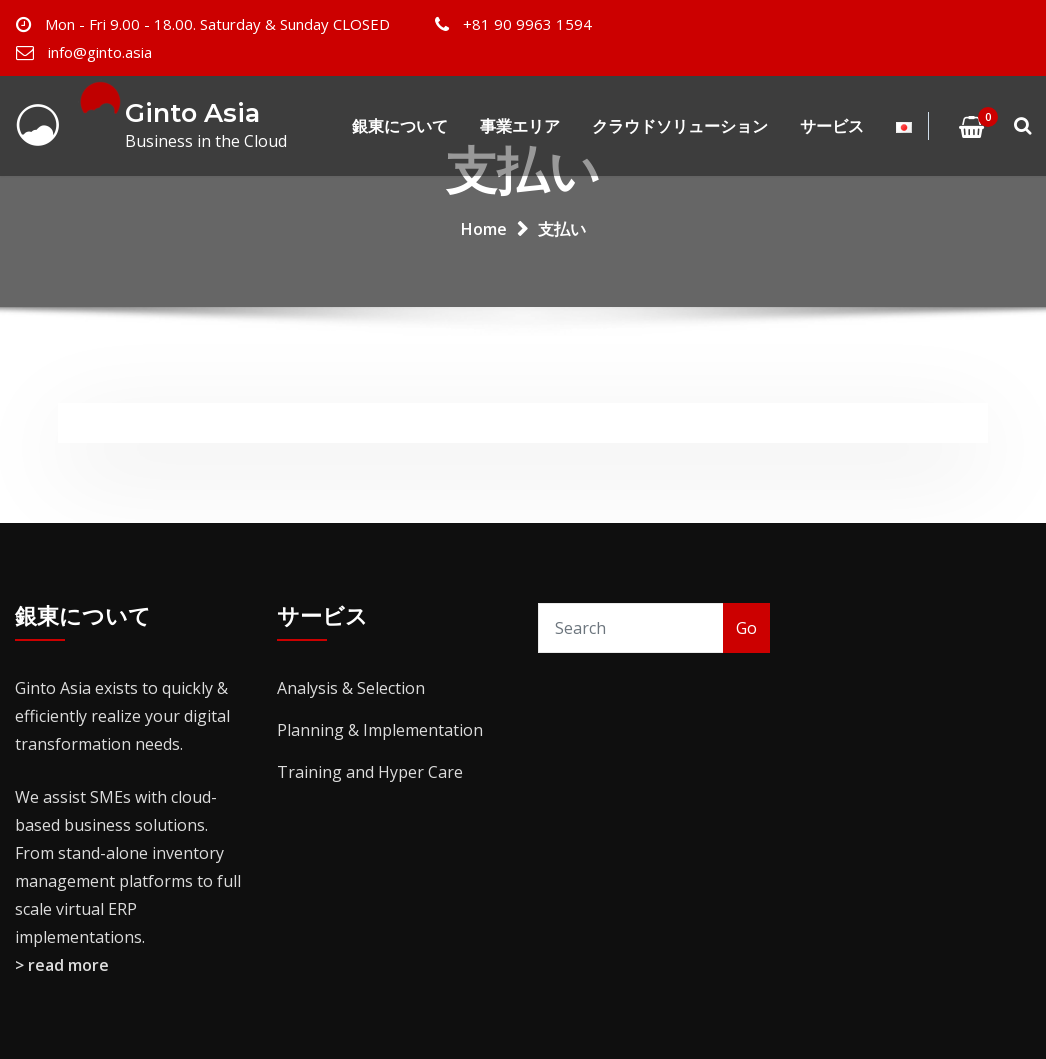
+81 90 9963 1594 (527, 24)
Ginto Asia (192, 112)
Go (746, 628)
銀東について (400, 126)
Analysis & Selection (351, 688)
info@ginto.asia (100, 52)
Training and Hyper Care (370, 772)
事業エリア (520, 126)
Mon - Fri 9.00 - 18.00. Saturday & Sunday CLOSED (217, 24)
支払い (562, 229)
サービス (832, 126)
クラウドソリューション (680, 126)
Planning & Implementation (380, 730)
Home (484, 229)
